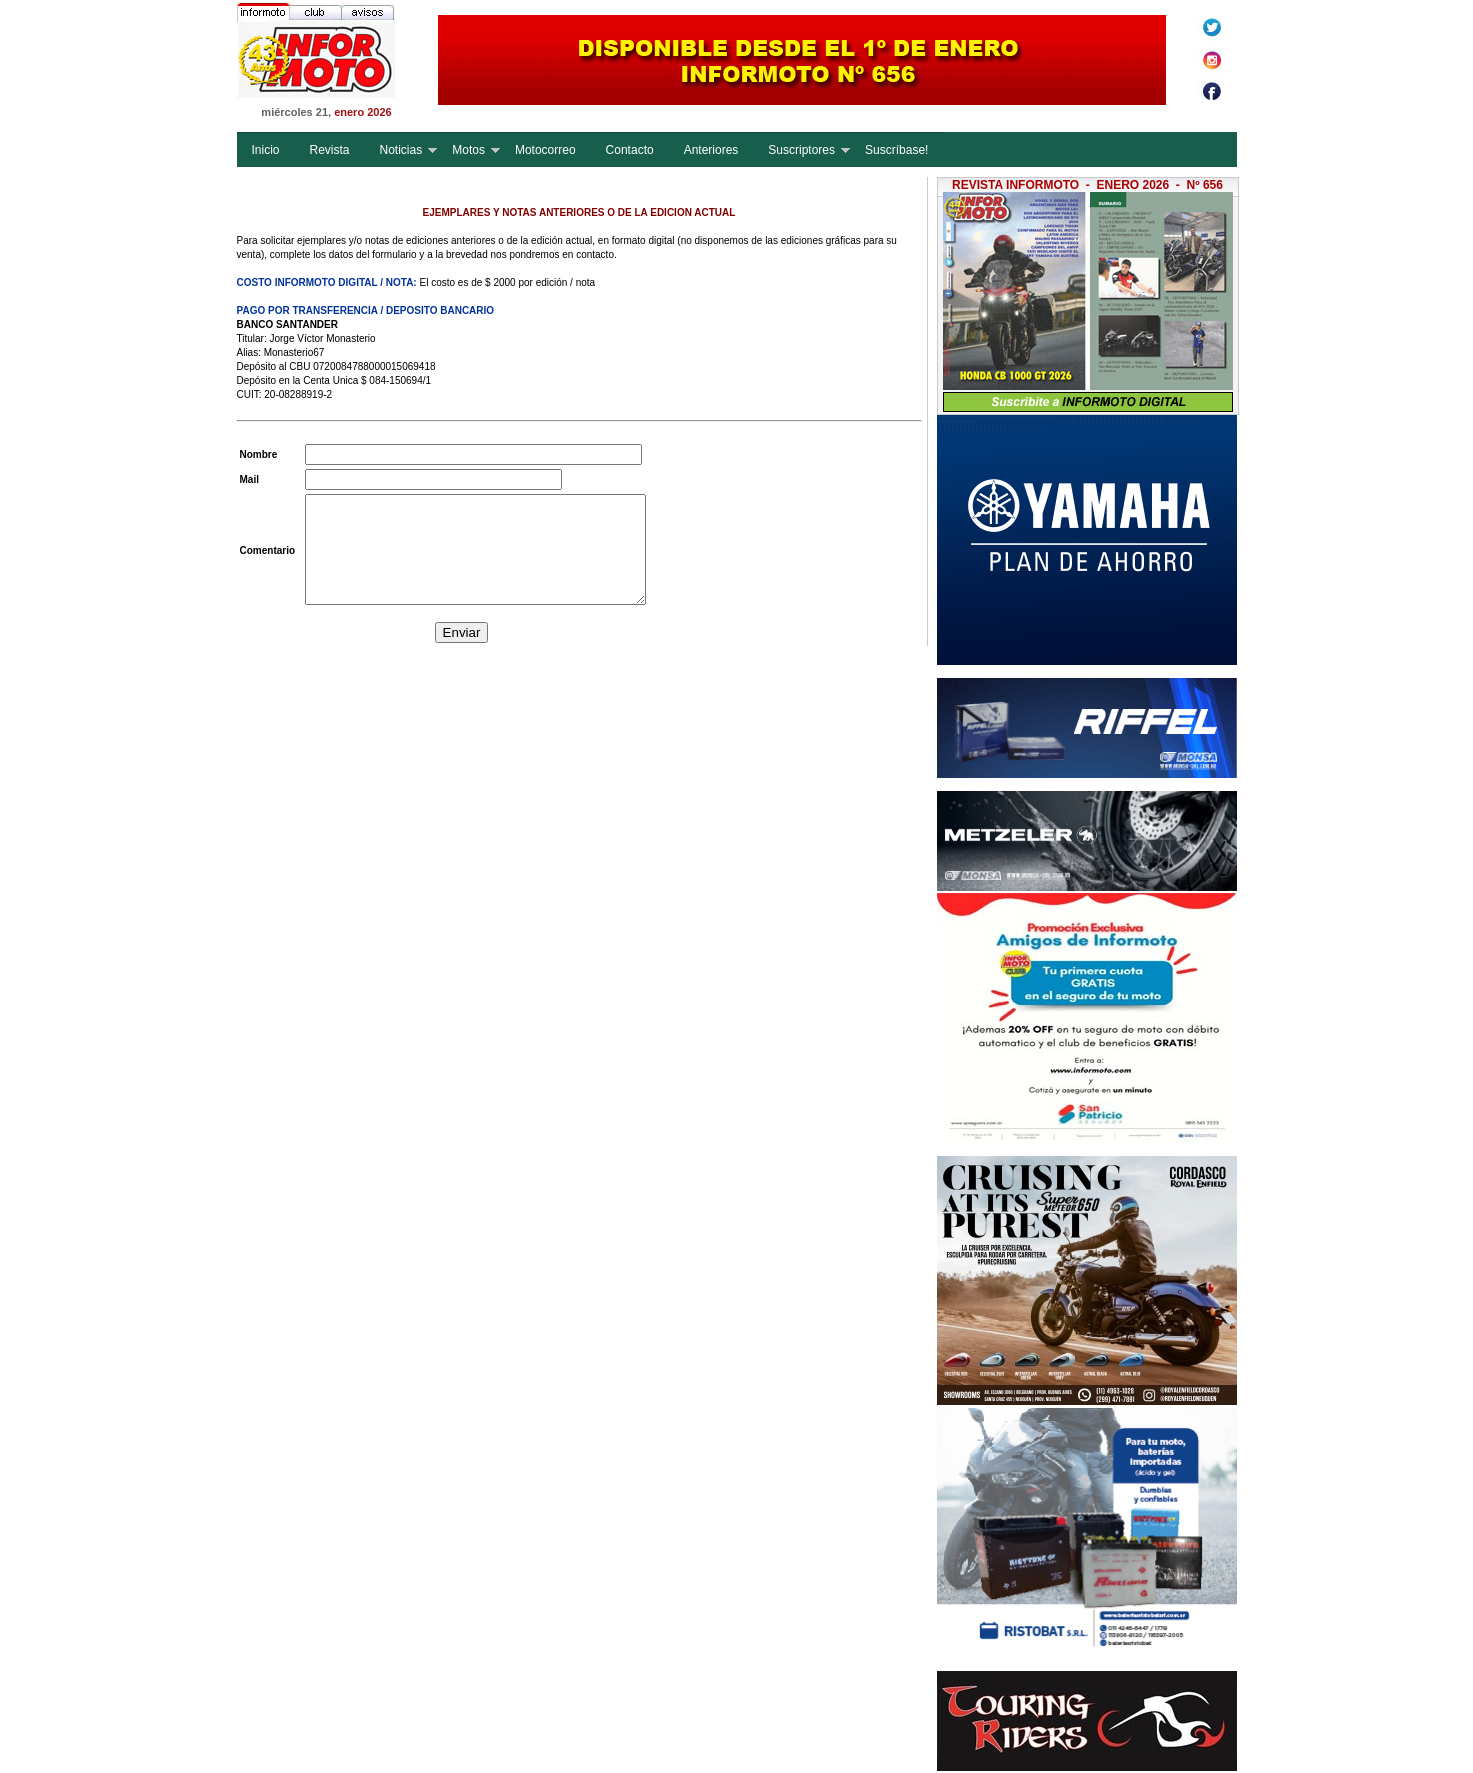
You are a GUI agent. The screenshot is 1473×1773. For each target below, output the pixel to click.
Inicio (266, 150)
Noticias (401, 150)
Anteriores (711, 150)
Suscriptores (801, 150)
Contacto (630, 150)
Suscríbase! (896, 150)
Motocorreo (545, 150)
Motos (468, 150)
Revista (330, 150)
